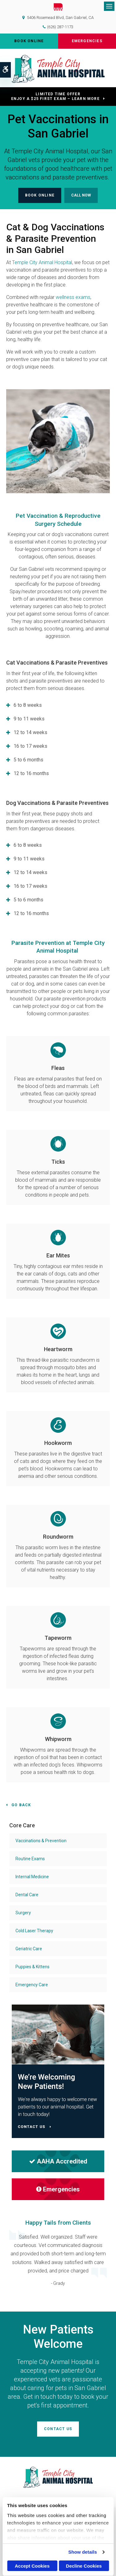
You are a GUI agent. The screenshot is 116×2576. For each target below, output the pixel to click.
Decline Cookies (84, 2566)
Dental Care (26, 1894)
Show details (82, 2552)
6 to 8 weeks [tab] (28, 705)
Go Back (21, 1805)
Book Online (29, 41)
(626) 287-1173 (60, 27)
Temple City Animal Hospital (42, 262)
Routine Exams (30, 1858)
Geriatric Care (28, 1948)
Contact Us (58, 2429)
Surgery (23, 1912)
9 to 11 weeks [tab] (29, 719)
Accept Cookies (32, 2566)
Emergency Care (31, 1984)
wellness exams (73, 297)
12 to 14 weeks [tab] (30, 732)
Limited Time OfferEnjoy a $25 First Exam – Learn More (55, 96)
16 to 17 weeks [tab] (30, 746)
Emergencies (87, 41)
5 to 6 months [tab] (28, 760)
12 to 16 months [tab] (31, 773)
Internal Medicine (32, 1876)
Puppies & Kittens (32, 1966)
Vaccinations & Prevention (41, 1840)
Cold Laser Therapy (34, 1930)
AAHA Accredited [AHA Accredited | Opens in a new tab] (58, 2161)
